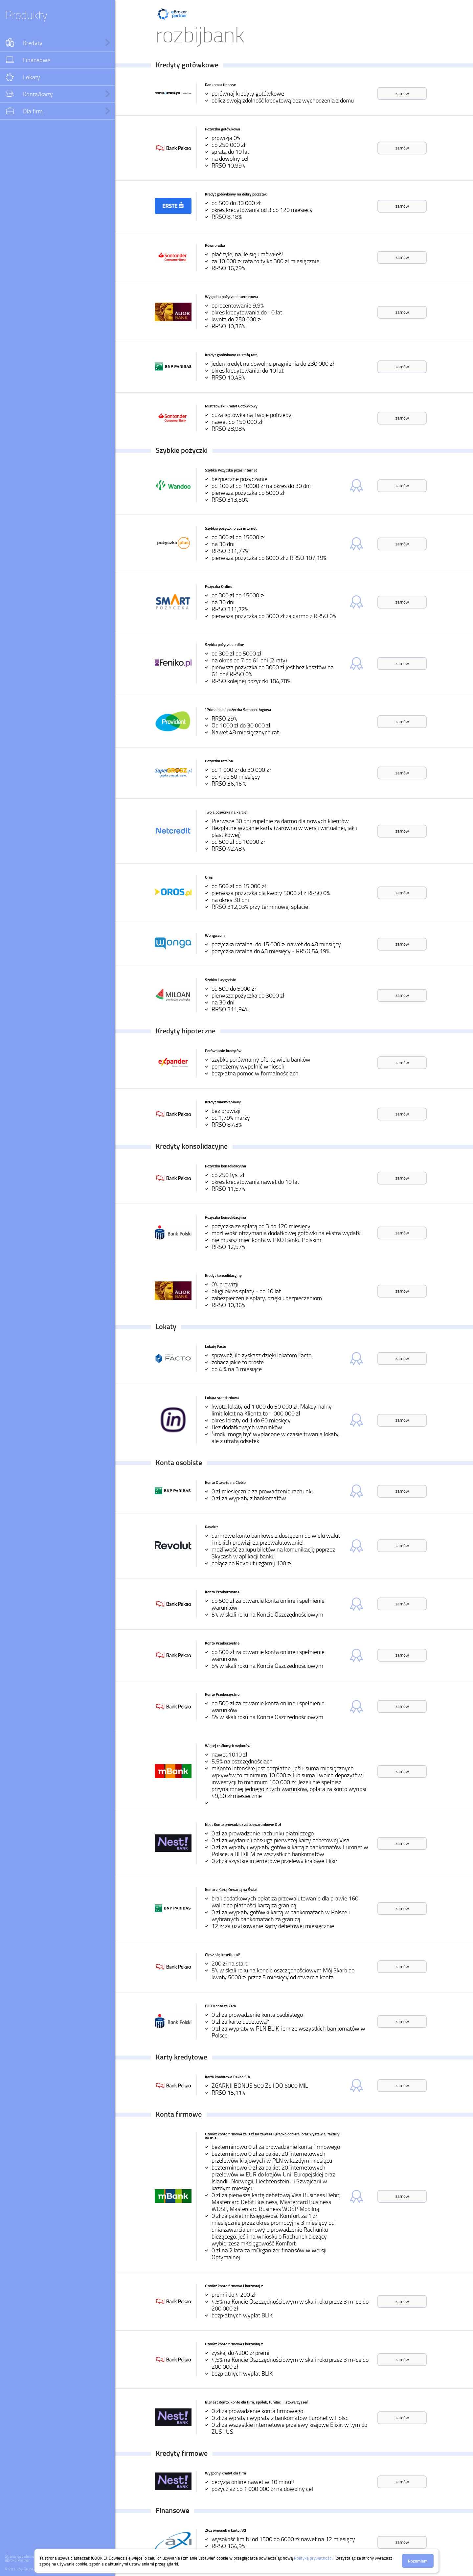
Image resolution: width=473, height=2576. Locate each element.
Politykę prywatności (313, 2558)
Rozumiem (418, 2561)
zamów (402, 93)
